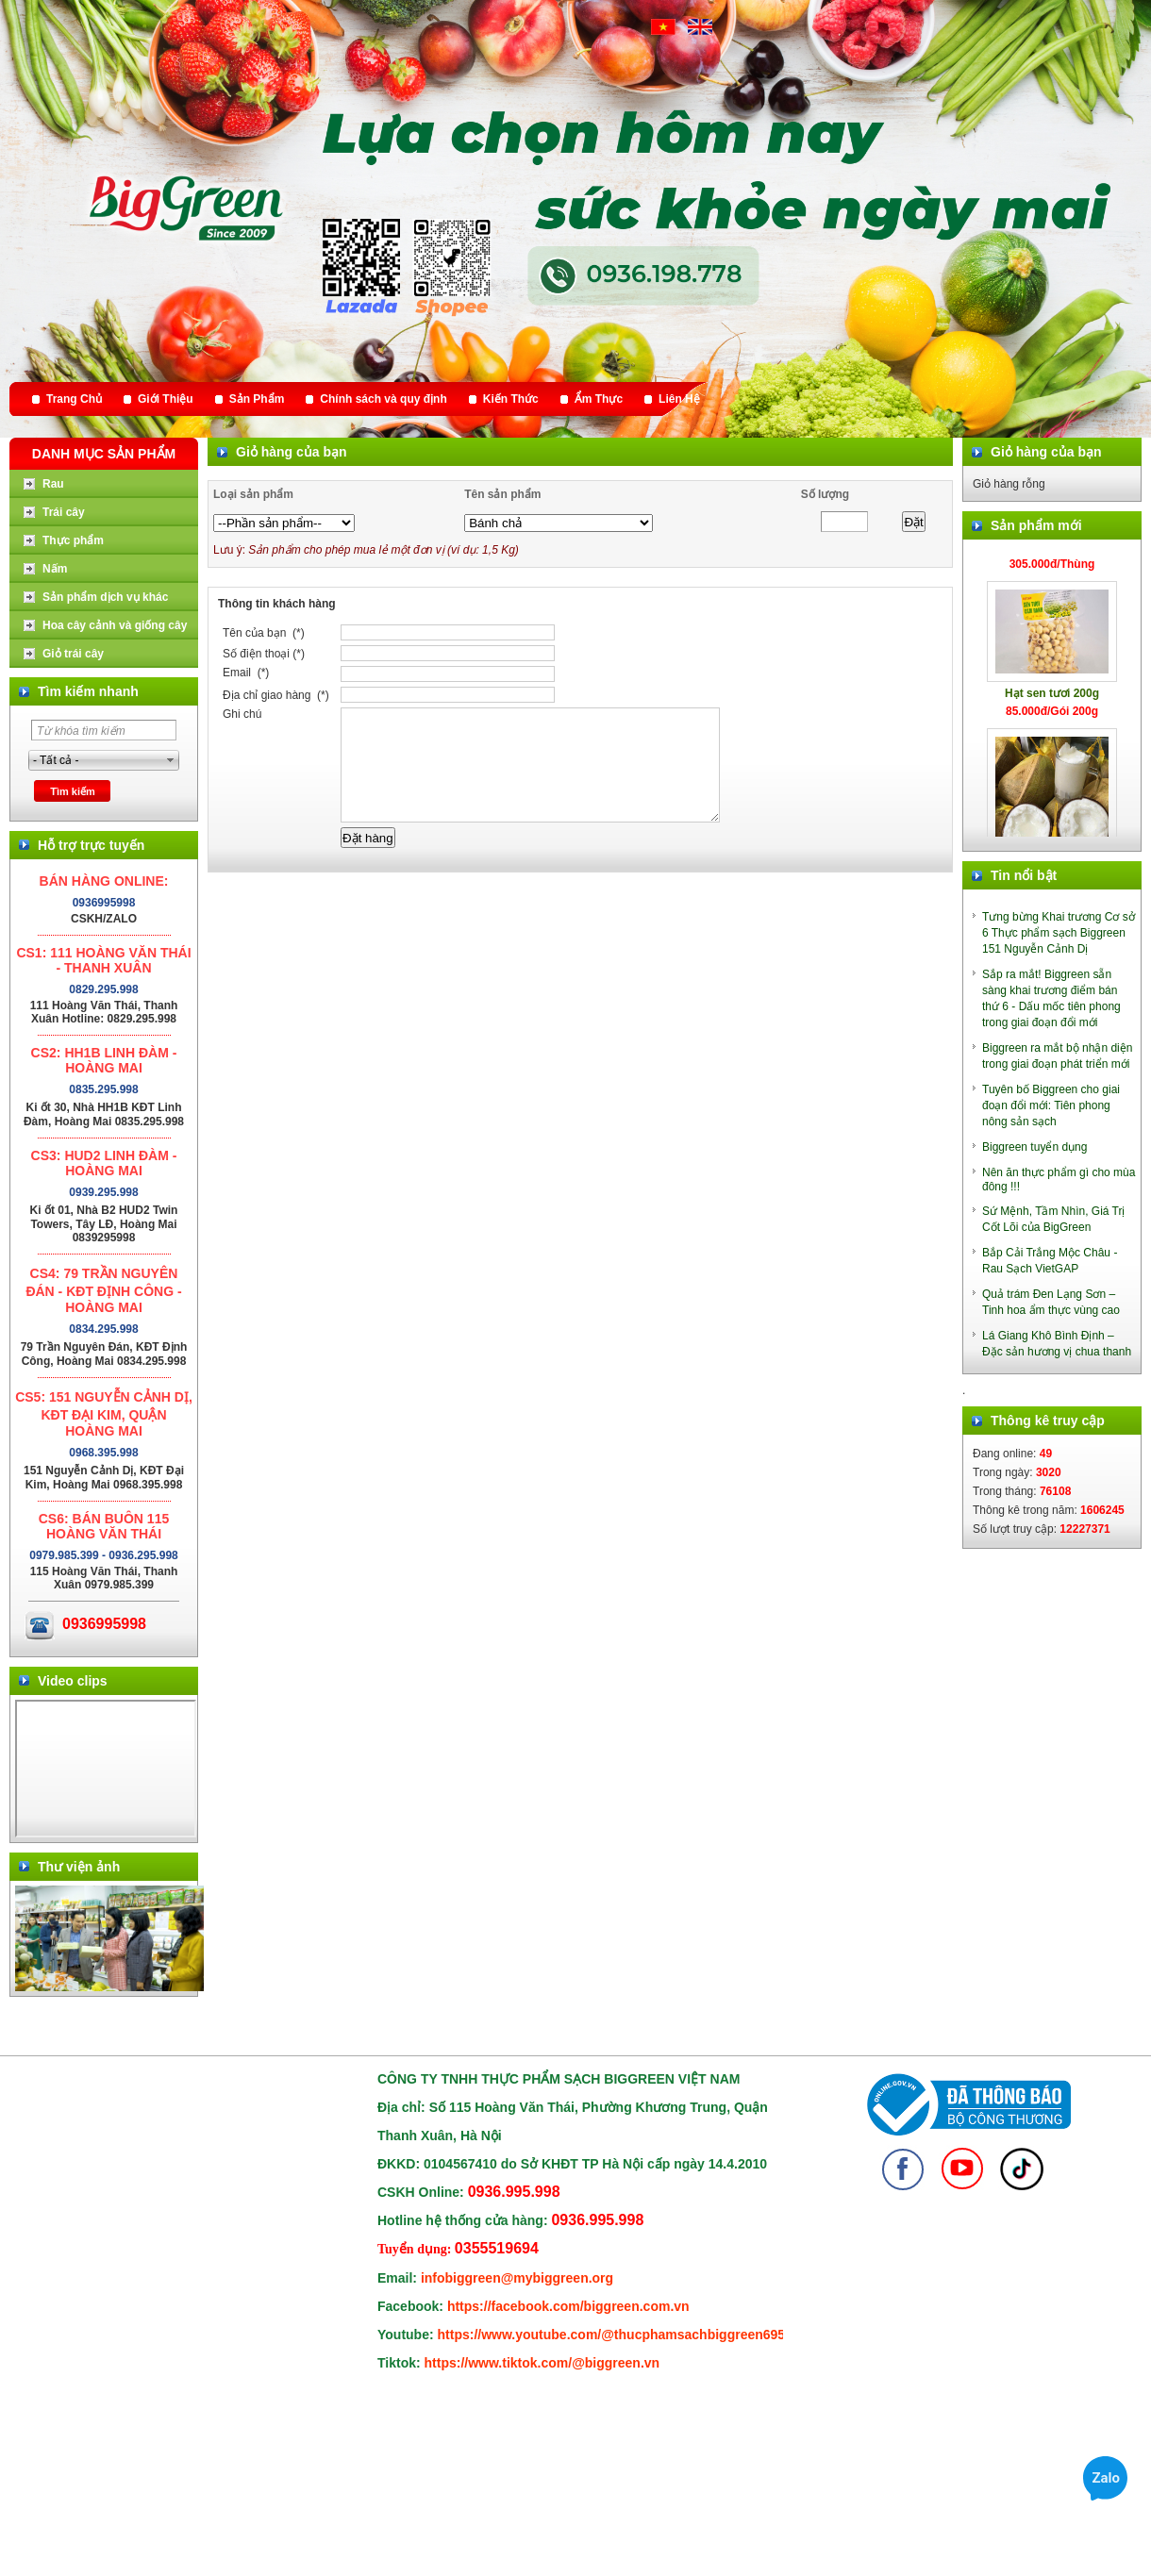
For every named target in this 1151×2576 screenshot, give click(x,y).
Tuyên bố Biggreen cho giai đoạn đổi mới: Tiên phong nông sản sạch (1051, 1105)
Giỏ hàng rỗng (1009, 483)
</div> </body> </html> (105, 1768)
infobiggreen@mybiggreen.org (517, 2277)
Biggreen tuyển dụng (1034, 1147)
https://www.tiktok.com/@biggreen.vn (542, 2362)
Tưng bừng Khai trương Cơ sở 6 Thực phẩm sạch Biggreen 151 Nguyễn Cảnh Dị (1058, 933)
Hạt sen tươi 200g (1052, 699)
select (170, 760)
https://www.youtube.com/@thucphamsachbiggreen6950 (615, 2334)
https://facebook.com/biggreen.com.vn (568, 2306)
